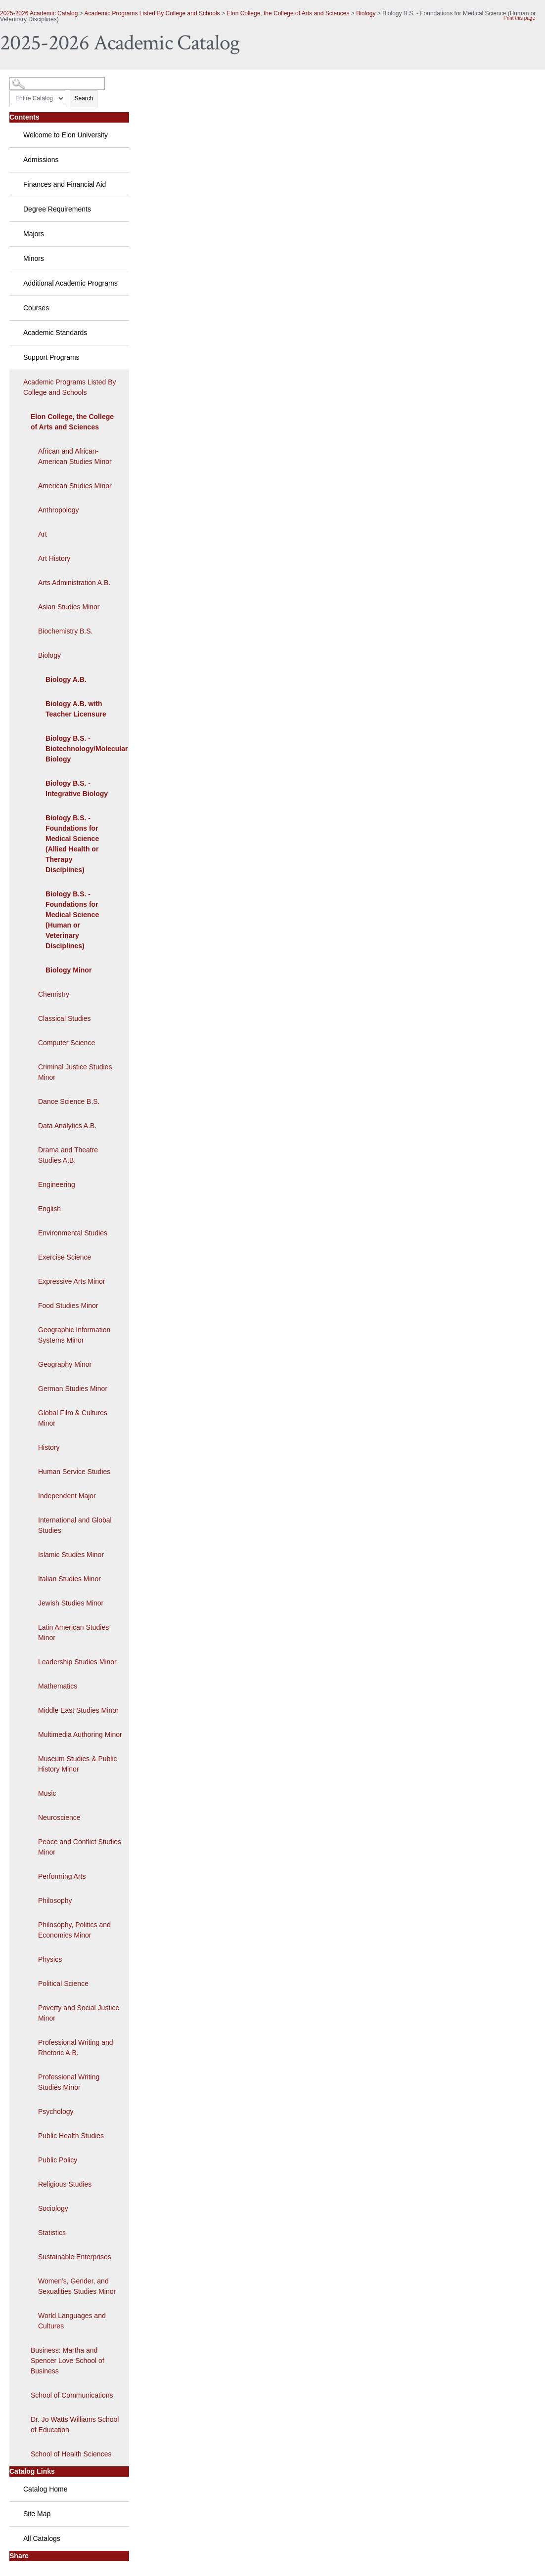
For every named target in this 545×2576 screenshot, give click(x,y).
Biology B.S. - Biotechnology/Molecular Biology (82, 748)
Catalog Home (45, 2489)
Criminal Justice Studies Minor (75, 1072)
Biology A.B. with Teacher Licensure (75, 709)
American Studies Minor (75, 486)
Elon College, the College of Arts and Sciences (288, 13)
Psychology (56, 2111)
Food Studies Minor (68, 1305)
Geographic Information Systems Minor (74, 1335)
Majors (33, 234)
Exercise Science (64, 1257)
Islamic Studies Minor (71, 1555)
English (49, 1209)
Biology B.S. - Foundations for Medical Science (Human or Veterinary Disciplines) (72, 920)
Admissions (41, 160)
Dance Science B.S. (69, 1101)
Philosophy (55, 1900)
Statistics (52, 2233)
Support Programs (51, 357)
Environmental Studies (72, 1233)
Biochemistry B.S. (65, 631)
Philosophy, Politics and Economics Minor (74, 1930)
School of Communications (72, 2395)
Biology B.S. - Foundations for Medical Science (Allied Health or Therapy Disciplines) (72, 844)
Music (47, 1793)
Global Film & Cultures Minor (72, 1418)
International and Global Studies (75, 1525)
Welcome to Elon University (65, 135)
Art (42, 534)
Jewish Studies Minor (70, 1603)
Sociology (53, 2208)
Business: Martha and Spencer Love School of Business (67, 2360)
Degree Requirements (57, 209)
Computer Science (66, 1043)
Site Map (36, 2514)
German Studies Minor (72, 1389)
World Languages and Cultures (72, 2321)
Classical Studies (64, 1018)
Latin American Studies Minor (73, 1632)
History (49, 1447)
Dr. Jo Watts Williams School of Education (75, 2424)
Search (83, 98)
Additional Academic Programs (70, 283)
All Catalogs (41, 2538)
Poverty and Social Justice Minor (78, 2013)
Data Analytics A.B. (67, 1126)
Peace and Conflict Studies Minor (79, 1847)
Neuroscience (59, 1817)
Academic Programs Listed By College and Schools (152, 13)
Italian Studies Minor (69, 1579)
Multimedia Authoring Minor (80, 1734)
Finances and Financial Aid (64, 184)
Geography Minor (64, 1364)
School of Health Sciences (71, 2454)
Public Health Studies (71, 2136)
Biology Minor (68, 970)
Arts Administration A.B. (74, 583)
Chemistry (53, 994)
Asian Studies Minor (69, 607)
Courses (36, 308)
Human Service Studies (74, 1472)
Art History (54, 558)
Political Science (63, 1983)
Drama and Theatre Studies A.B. (68, 1155)
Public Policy (57, 2160)
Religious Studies (64, 2184)
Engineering (56, 1184)
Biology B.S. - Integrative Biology (76, 788)
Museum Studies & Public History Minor (77, 1764)
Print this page (519, 18)
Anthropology (58, 510)
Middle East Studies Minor (78, 1710)
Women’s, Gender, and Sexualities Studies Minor (77, 2286)
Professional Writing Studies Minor (68, 2082)
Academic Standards (55, 333)
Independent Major (67, 1496)
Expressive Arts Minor (71, 1281)
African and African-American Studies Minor (75, 456)
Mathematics (57, 1686)
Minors (33, 258)
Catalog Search (27, 80)
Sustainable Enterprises (74, 2257)
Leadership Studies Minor (77, 1662)
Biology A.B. (66, 679)
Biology (365, 13)
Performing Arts (62, 1876)
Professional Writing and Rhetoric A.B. (75, 2047)
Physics (50, 1959)
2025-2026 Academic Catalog (39, 13)
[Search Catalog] (57, 83)
